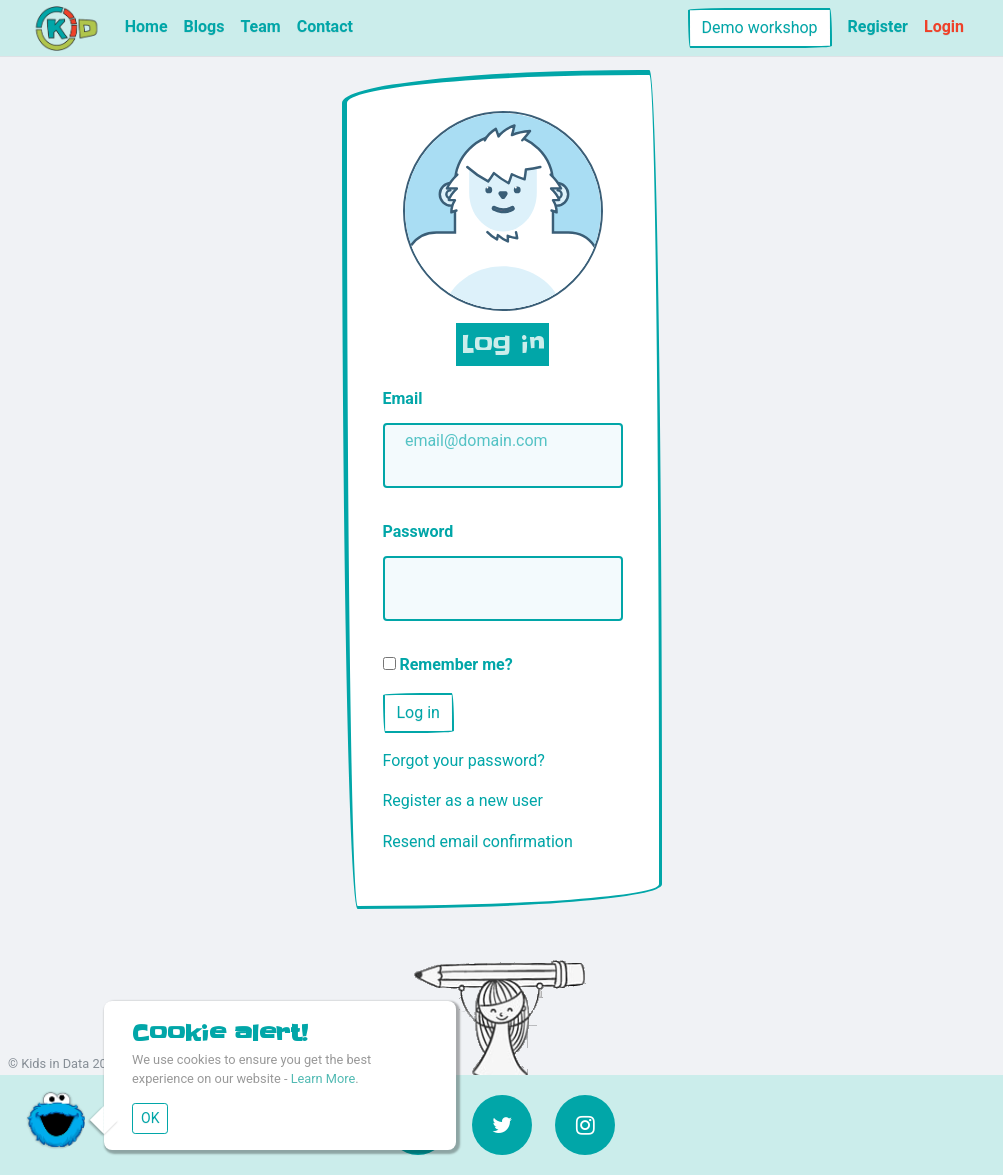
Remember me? (448, 664)
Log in (418, 712)
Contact (325, 26)
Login (944, 26)
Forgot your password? (464, 760)
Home (146, 26)
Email (403, 398)
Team (260, 26)
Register (878, 26)
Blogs (204, 26)
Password (418, 531)
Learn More (323, 1078)
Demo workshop (760, 27)
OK (150, 1118)
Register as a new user (463, 800)
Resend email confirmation (478, 841)
